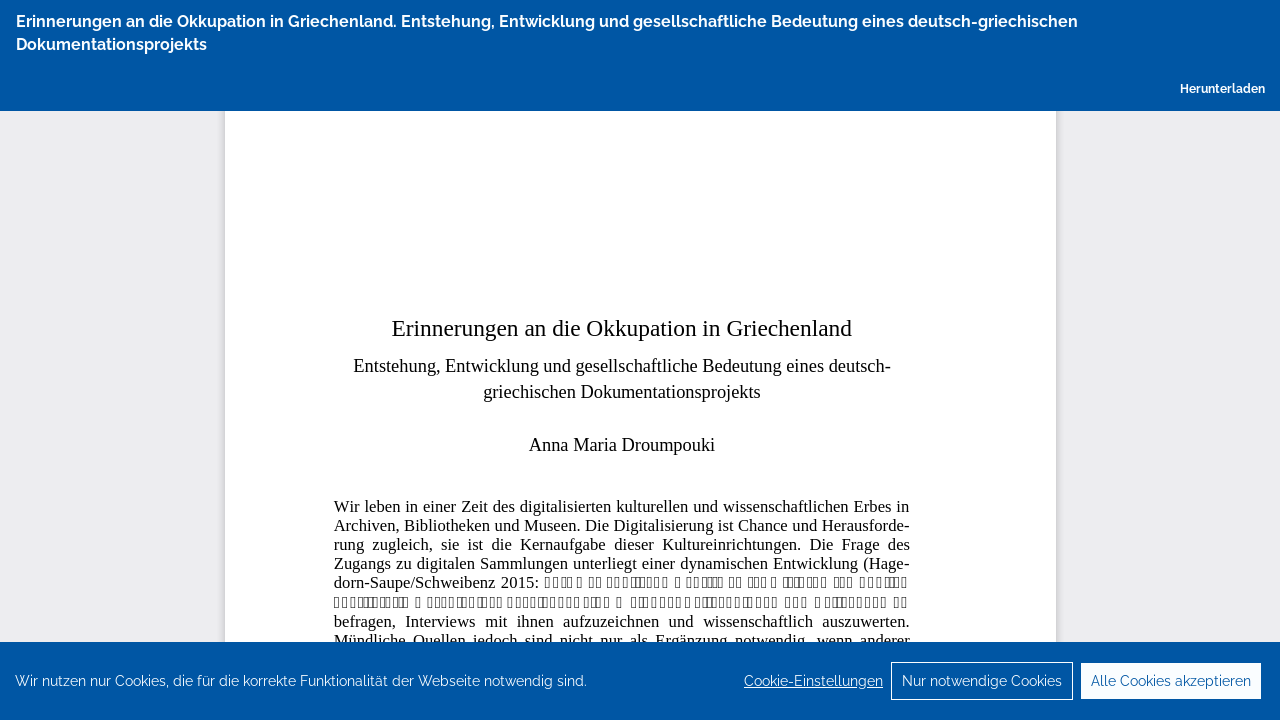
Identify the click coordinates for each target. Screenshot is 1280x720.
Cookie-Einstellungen (813, 702)
